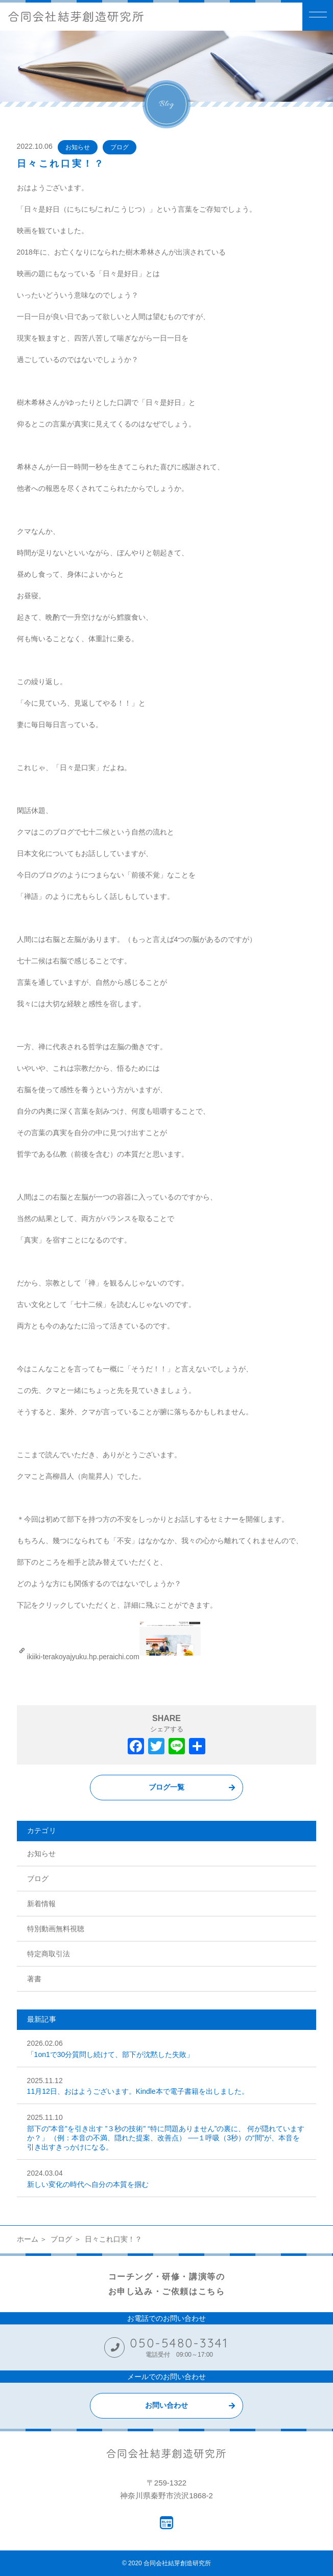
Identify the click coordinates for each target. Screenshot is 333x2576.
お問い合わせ (166, 2405)
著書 (34, 1979)
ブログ (119, 147)
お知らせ (77, 147)
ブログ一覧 (166, 1787)
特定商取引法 (48, 1954)
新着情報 (41, 1904)
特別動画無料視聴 (55, 1929)
